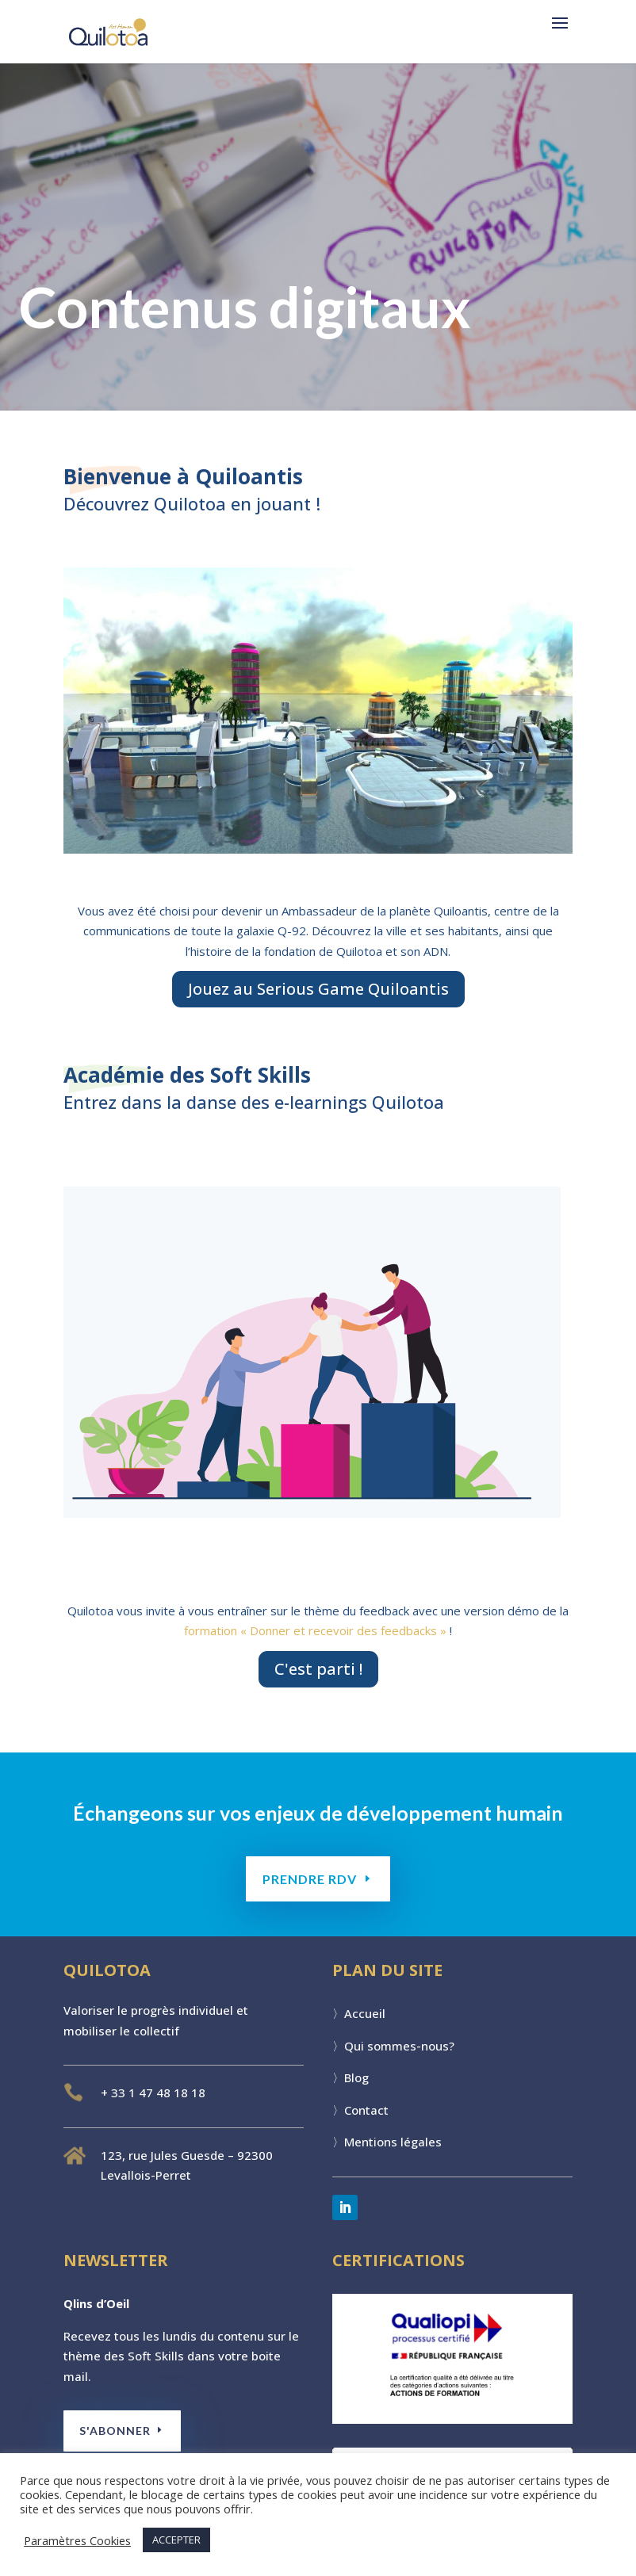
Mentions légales (393, 2142)
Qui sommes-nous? (399, 2046)
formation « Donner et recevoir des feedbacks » (315, 1630)
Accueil (364, 2013)
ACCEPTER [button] (176, 2539)
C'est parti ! (318, 1669)
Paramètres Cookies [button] (77, 2540)
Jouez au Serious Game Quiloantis (318, 988)
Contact (366, 2110)
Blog (356, 2077)
